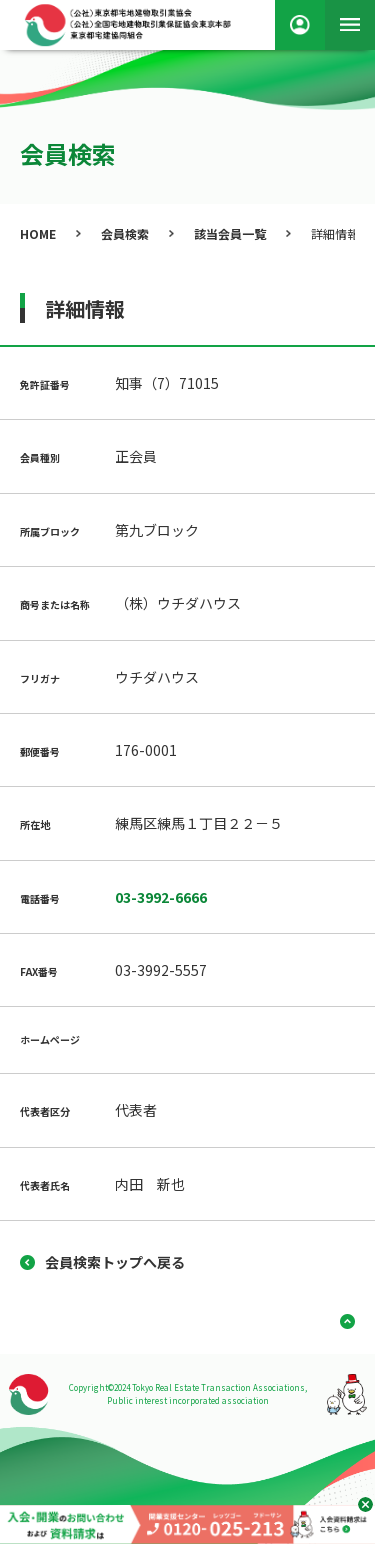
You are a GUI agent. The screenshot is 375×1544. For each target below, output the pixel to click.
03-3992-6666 (161, 897)
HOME (38, 233)
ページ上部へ (340, 1321)
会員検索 (125, 233)
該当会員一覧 (230, 233)
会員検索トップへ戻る (115, 1262)
